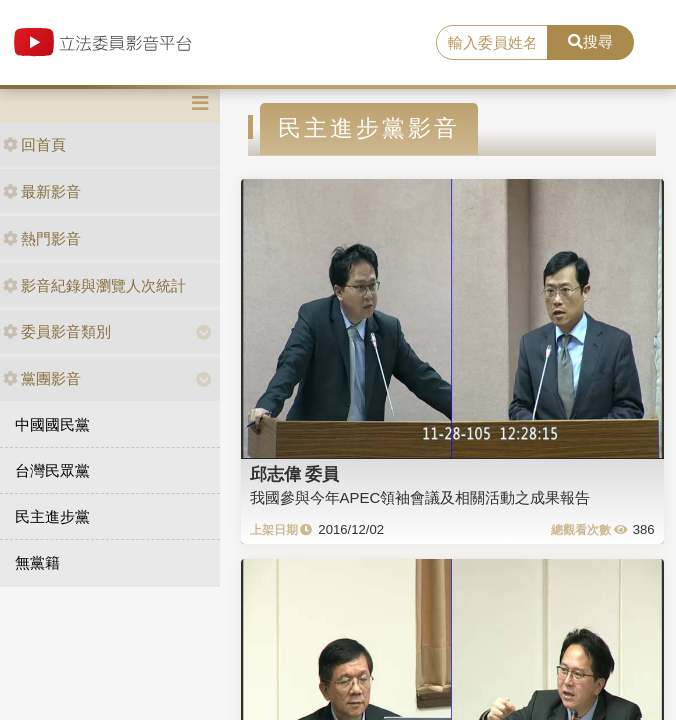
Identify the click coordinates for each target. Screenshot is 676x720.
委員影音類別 (57, 331)
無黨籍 (37, 562)
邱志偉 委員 (295, 474)
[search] (492, 43)
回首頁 (34, 144)
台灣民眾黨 (52, 470)
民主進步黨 (52, 516)
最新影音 (42, 191)
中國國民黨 (52, 424)
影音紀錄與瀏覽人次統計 (94, 285)
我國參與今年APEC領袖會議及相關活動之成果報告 (420, 497)
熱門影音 (42, 238)
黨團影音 (42, 378)
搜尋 (590, 41)
